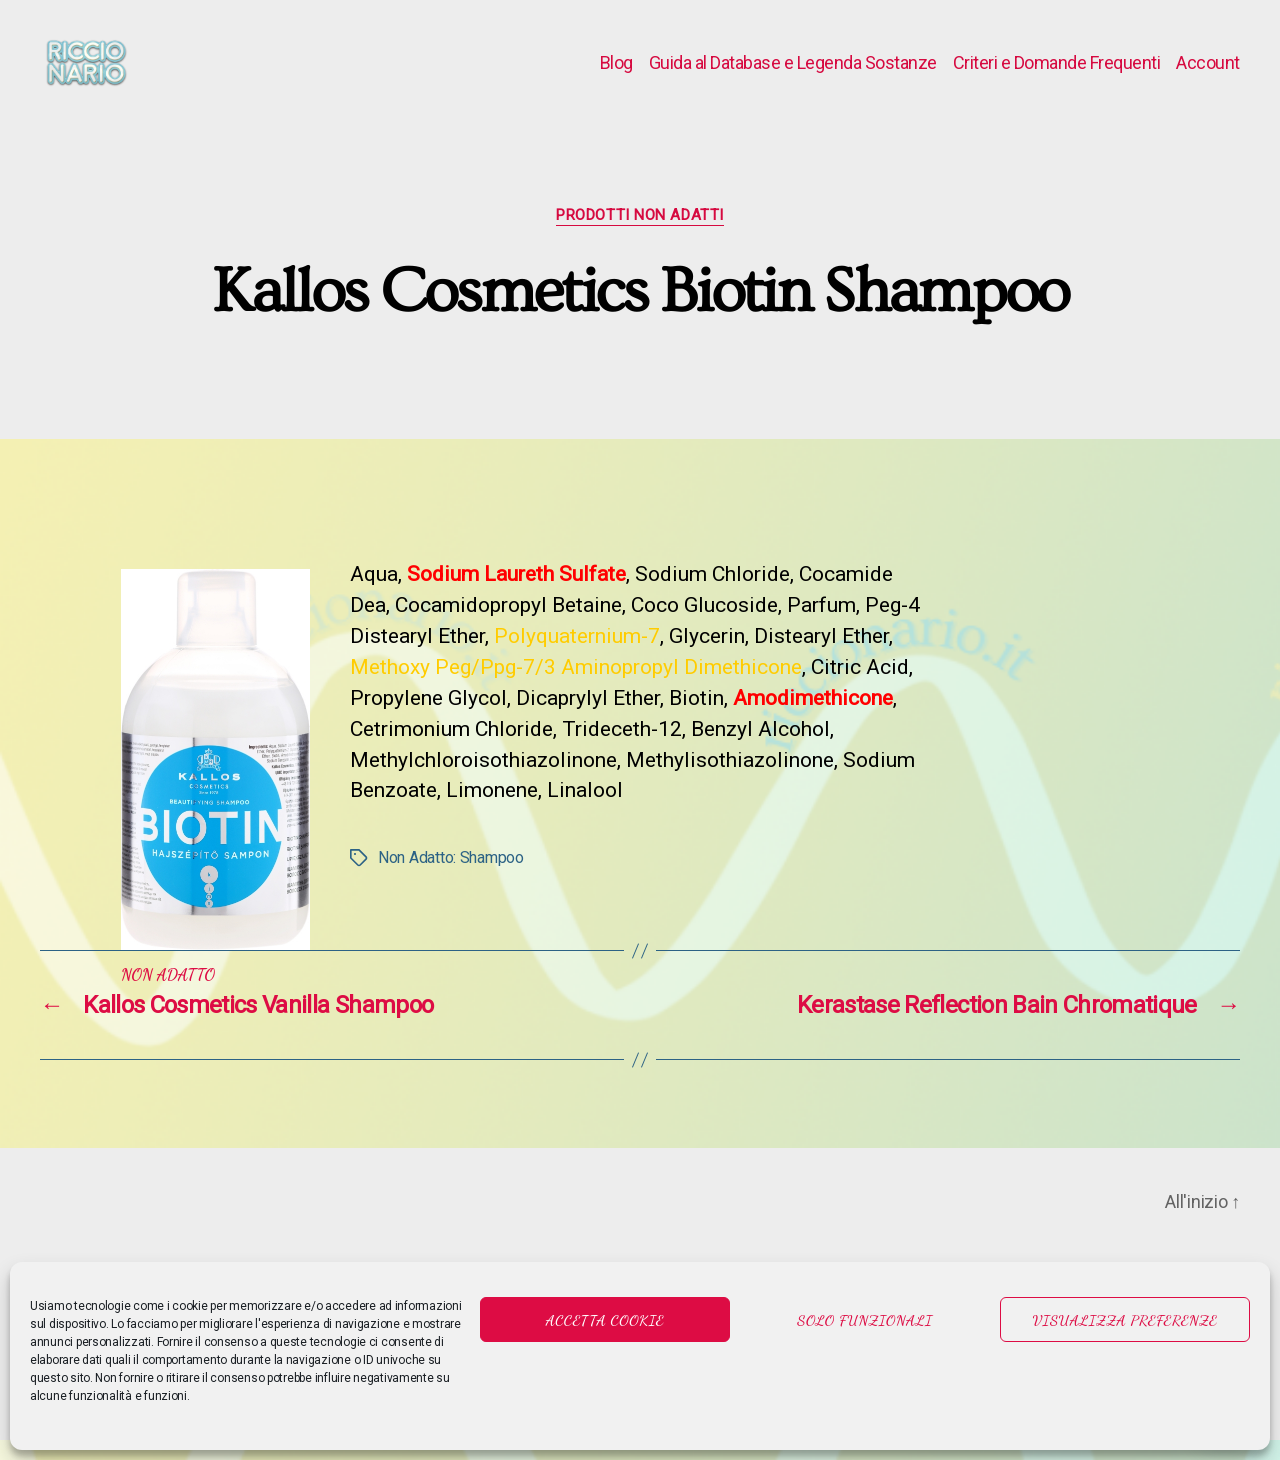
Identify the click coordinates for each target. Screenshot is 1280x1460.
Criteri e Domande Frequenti (1057, 72)
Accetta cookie (605, 1320)
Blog (616, 72)
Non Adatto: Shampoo (451, 877)
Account (1208, 72)
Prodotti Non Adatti (639, 235)
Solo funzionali (864, 1320)
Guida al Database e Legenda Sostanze (793, 72)
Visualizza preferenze (1125, 1320)
